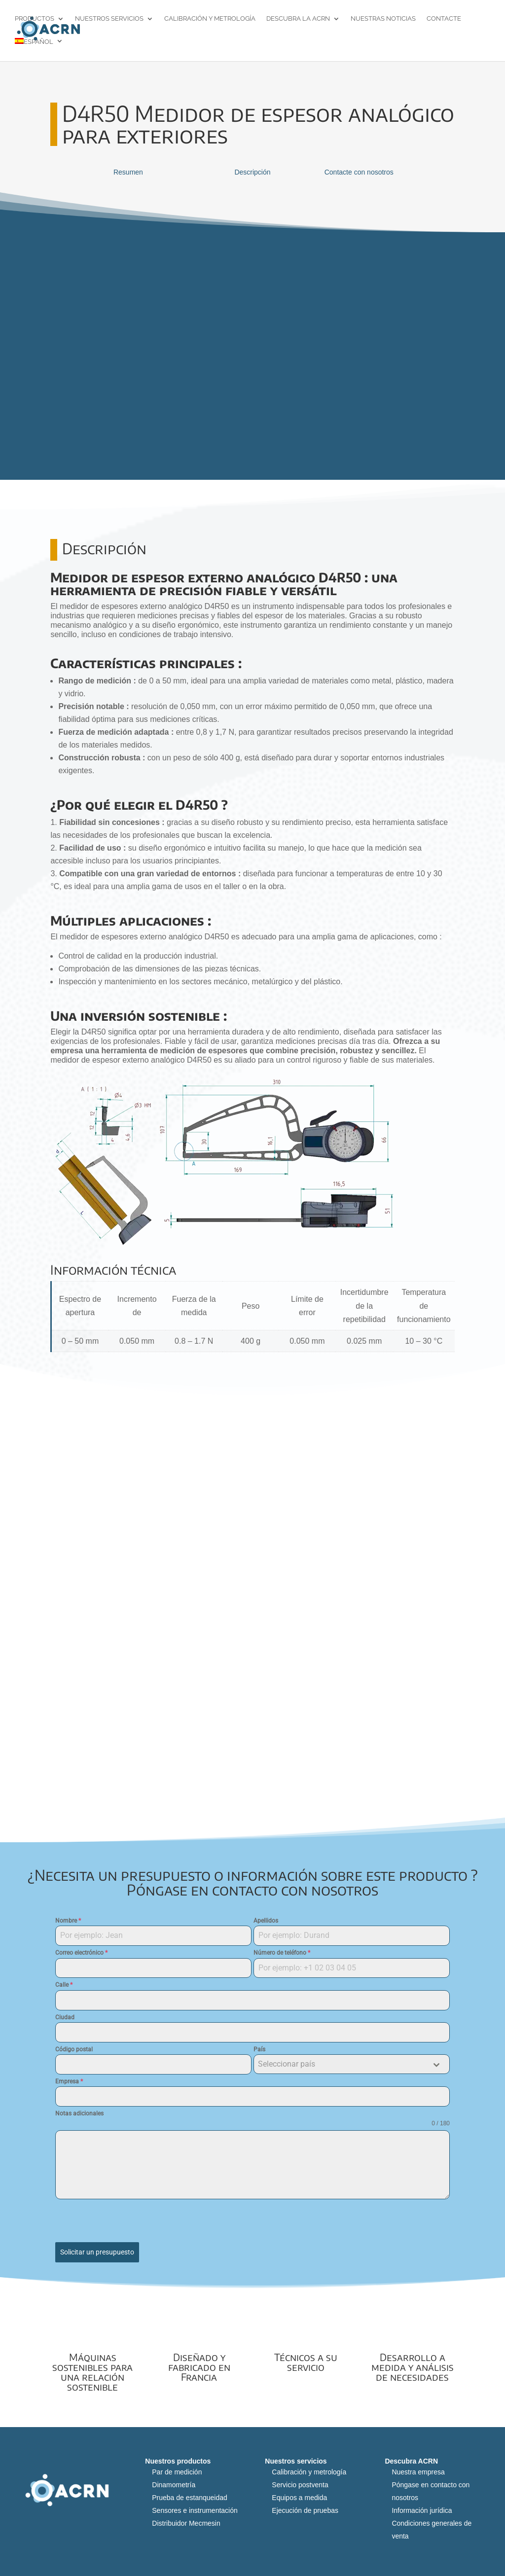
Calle (63, 1984)
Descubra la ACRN (298, 19)
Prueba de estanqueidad (189, 2494)
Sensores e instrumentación (195, 2507)
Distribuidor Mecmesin (186, 2520)
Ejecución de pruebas (305, 2507)
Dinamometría (173, 2481)
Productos (34, 19)
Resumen (128, 172)
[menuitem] (39, 50)
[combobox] (351, 2064)
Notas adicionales (79, 2113)
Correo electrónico (81, 1952)
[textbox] (342, 2064)
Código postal (74, 2049)
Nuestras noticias (383, 19)
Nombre (68, 1920)
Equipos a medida (299, 2494)
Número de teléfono (281, 1952)
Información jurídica (422, 2507)
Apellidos (265, 1920)
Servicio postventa (300, 2481)
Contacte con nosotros (359, 172)
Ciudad (64, 2017)
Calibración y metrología (209, 19)
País (259, 2049)
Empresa (69, 2081)
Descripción (252, 172)
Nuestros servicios (109, 19)
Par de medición (177, 2468)
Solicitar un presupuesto (97, 2252)
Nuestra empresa (418, 2468)
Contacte (444, 19)
